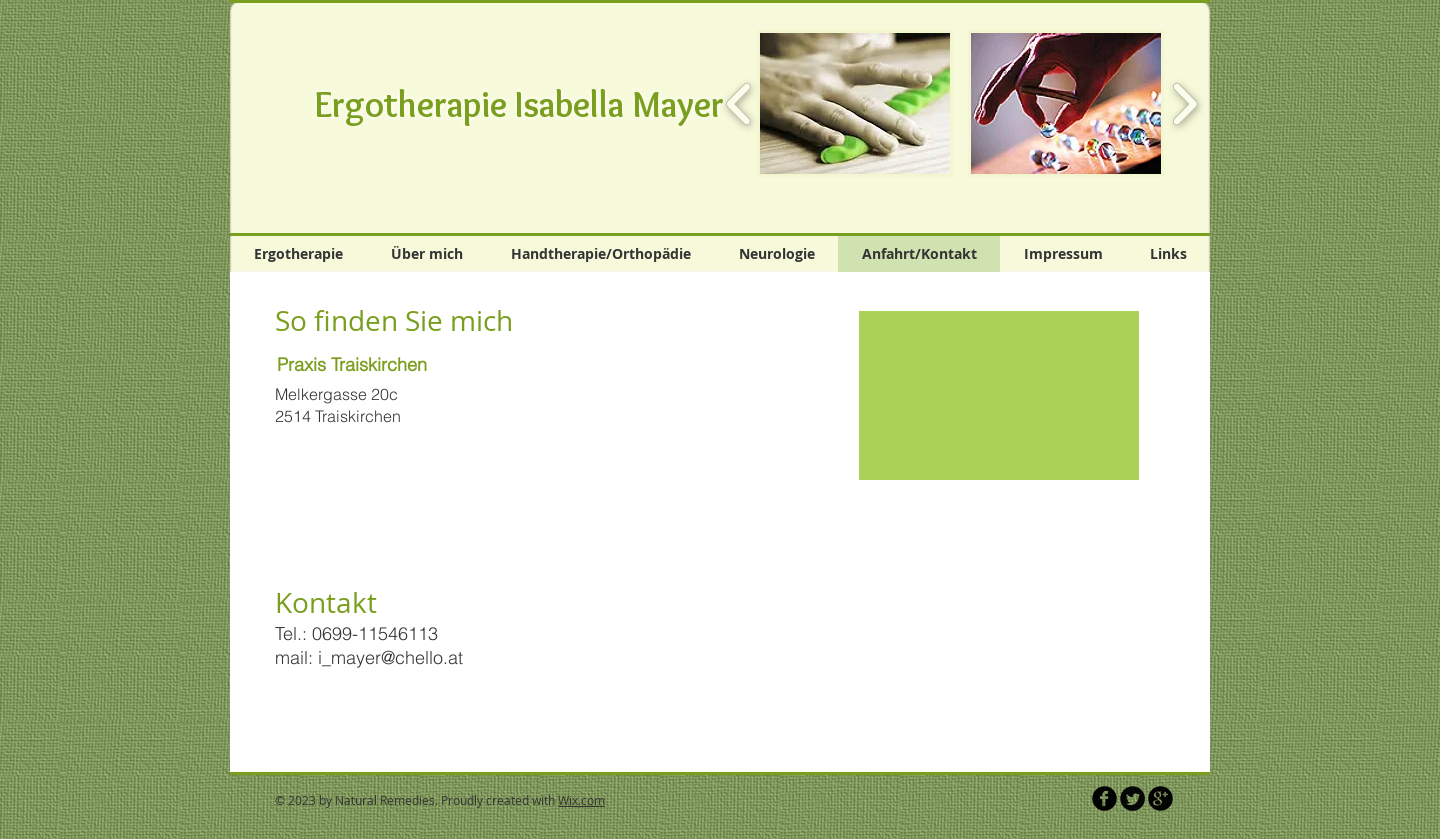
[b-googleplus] (1160, 798)
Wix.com (581, 800)
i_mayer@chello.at (390, 657)
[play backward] (739, 103)
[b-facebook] (1104, 798)
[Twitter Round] (1132, 798)
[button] (855, 103)
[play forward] (1184, 103)
